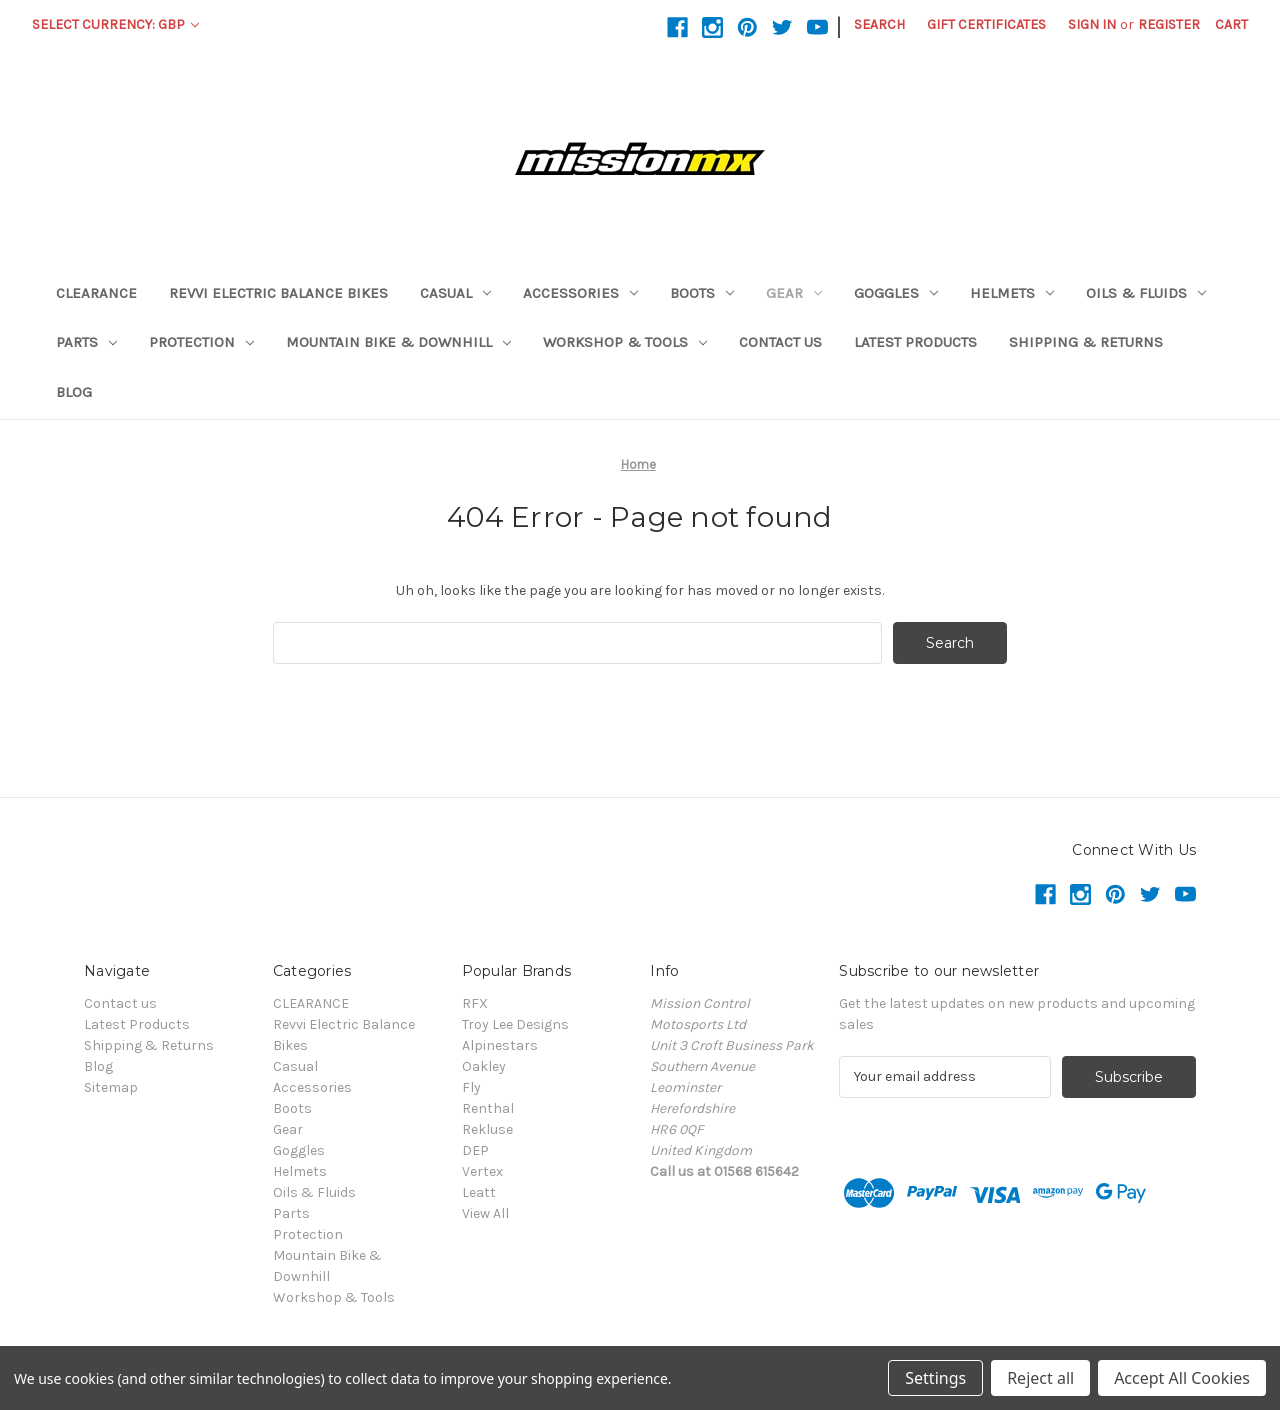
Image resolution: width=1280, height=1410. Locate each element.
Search (879, 24)
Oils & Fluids (1146, 293)
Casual (455, 293)
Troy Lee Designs (515, 1024)
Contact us (780, 342)
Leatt (479, 1192)
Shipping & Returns (1086, 342)
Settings (935, 1378)
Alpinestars (500, 1045)
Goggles (896, 293)
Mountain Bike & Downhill (398, 342)
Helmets (1012, 293)
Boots (702, 293)
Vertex (482, 1171)
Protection (201, 342)
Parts (86, 342)
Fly (471, 1087)
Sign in (1092, 24)
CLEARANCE (96, 293)
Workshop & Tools (625, 342)
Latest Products (915, 342)
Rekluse (487, 1129)
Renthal (488, 1108)
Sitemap (111, 1087)
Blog (74, 392)
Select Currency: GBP (115, 24)
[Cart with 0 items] (1231, 24)
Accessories (580, 293)
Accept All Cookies (1182, 1378)
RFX (475, 1003)
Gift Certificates (986, 24)
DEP (475, 1150)
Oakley (484, 1066)
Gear (794, 293)
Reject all (1040, 1378)
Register (1169, 24)
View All (485, 1213)
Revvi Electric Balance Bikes (278, 293)
